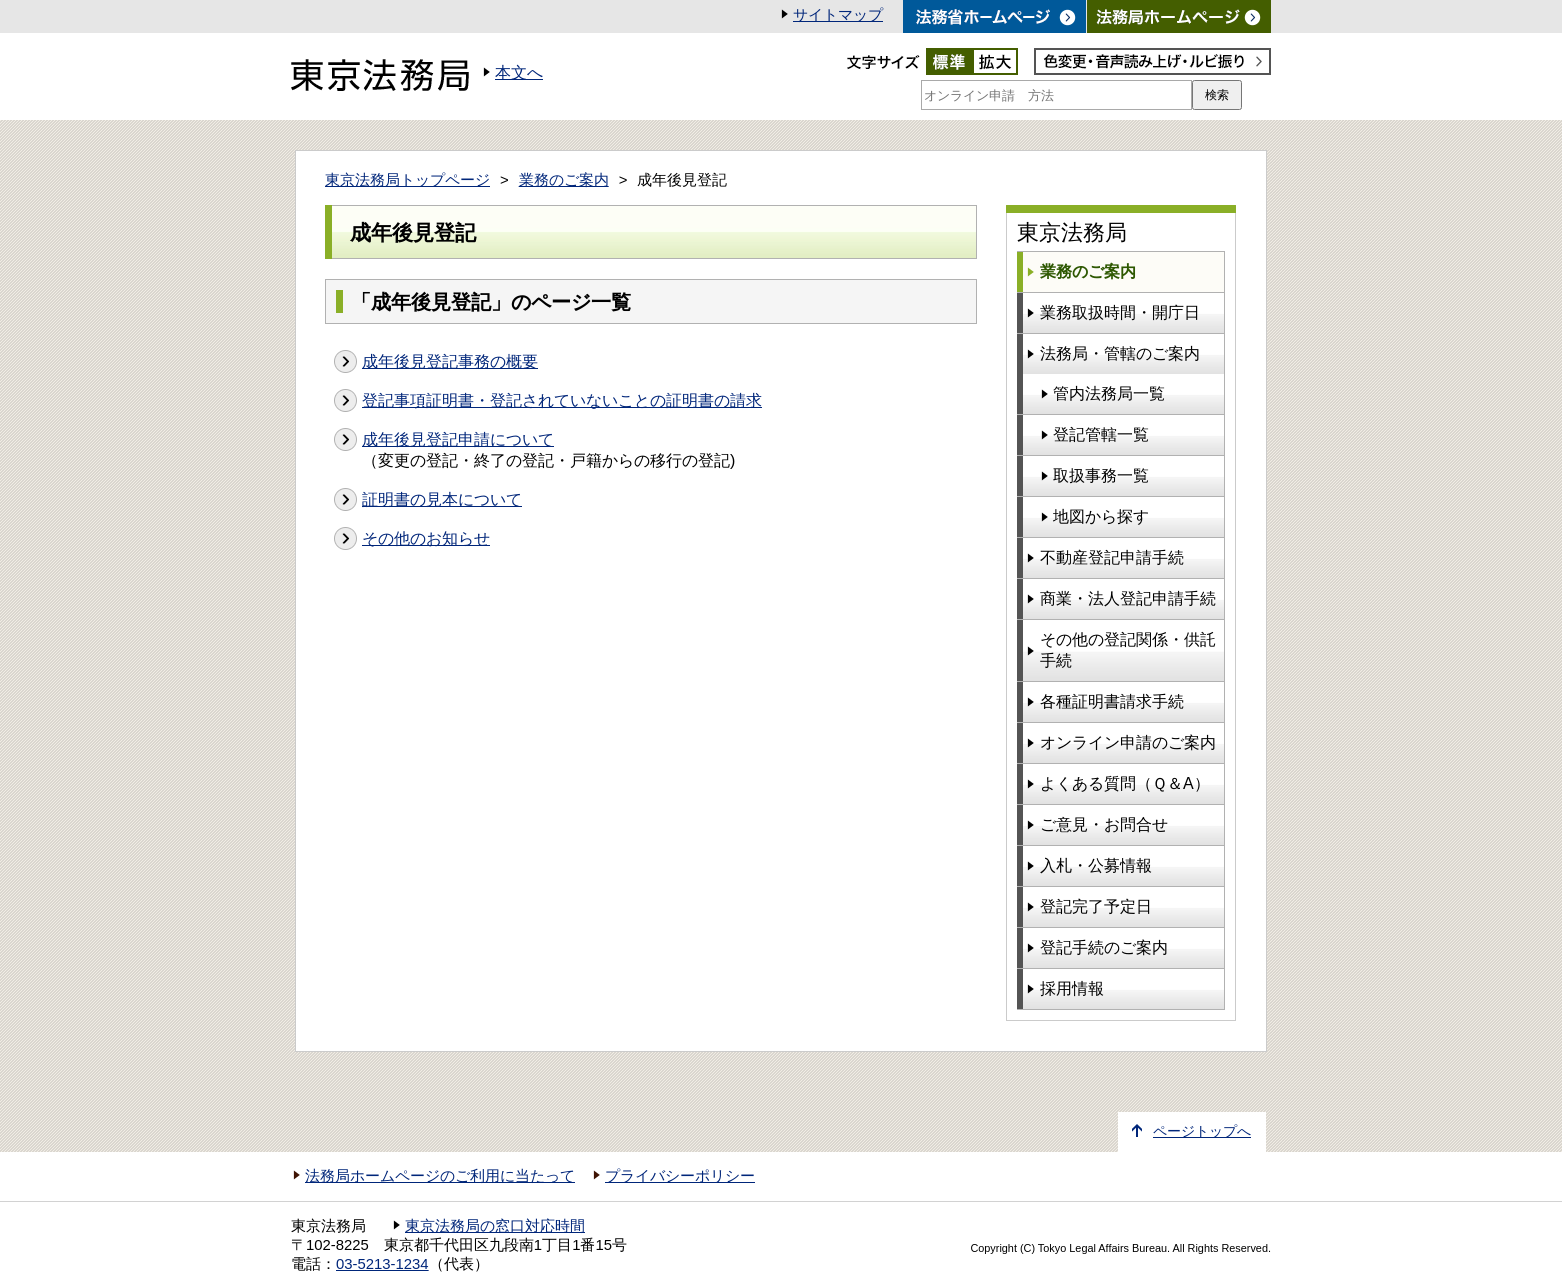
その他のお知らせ (426, 538)
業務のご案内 (564, 180)
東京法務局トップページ (407, 180)
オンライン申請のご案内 (1128, 742)
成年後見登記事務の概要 (450, 361)
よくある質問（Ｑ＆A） (1125, 783)
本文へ (519, 72)
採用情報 (1072, 988)
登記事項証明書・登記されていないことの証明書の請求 (562, 400)
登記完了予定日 (1096, 906)
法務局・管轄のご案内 (1120, 353)
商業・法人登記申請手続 (1128, 598)
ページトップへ (1202, 1131)
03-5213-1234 (382, 1264)
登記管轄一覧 (1101, 434)
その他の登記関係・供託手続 (1128, 650)
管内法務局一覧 (1109, 393)
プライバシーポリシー (680, 1176)
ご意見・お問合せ (1104, 824)
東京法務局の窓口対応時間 (495, 1226)
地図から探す (1101, 516)
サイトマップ (838, 15)
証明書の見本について (442, 499)
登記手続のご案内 (1104, 947)
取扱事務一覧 (1101, 475)
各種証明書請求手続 (1112, 701)
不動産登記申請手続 (1112, 557)
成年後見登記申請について (458, 439)
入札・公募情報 (1096, 865)
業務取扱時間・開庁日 (1120, 312)
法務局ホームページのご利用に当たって (440, 1176)
